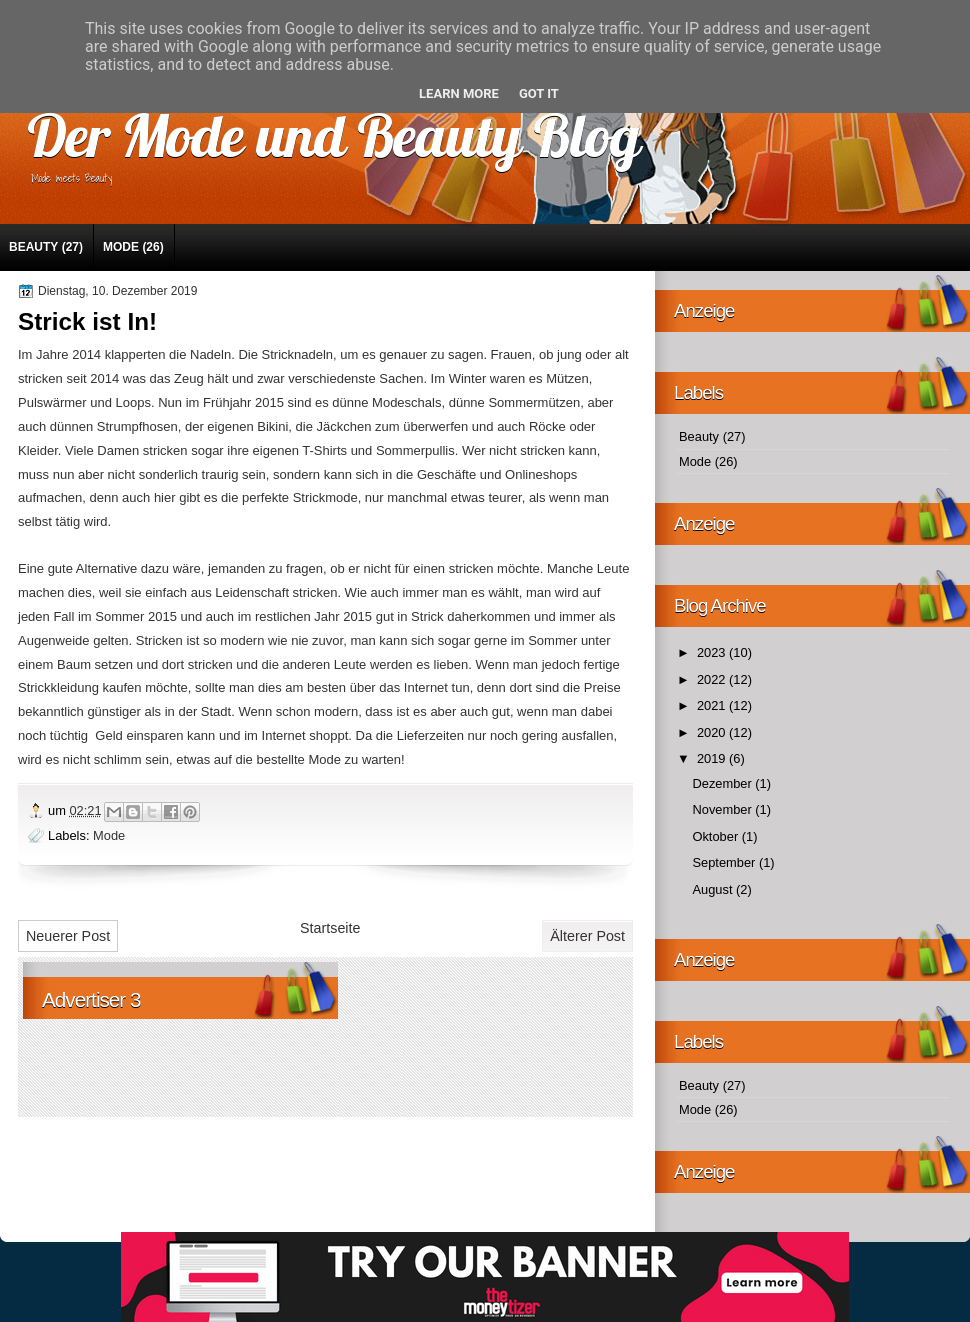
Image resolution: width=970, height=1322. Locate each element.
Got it (539, 93)
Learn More (459, 93)
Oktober (716, 836)
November (723, 809)
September (725, 862)
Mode (121, 247)
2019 (713, 758)
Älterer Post (587, 936)
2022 (713, 679)
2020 (713, 732)
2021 (713, 705)
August (714, 889)
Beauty (33, 247)
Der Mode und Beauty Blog (333, 134)
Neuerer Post (68, 936)
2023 (713, 652)
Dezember (723, 783)
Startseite (330, 928)
